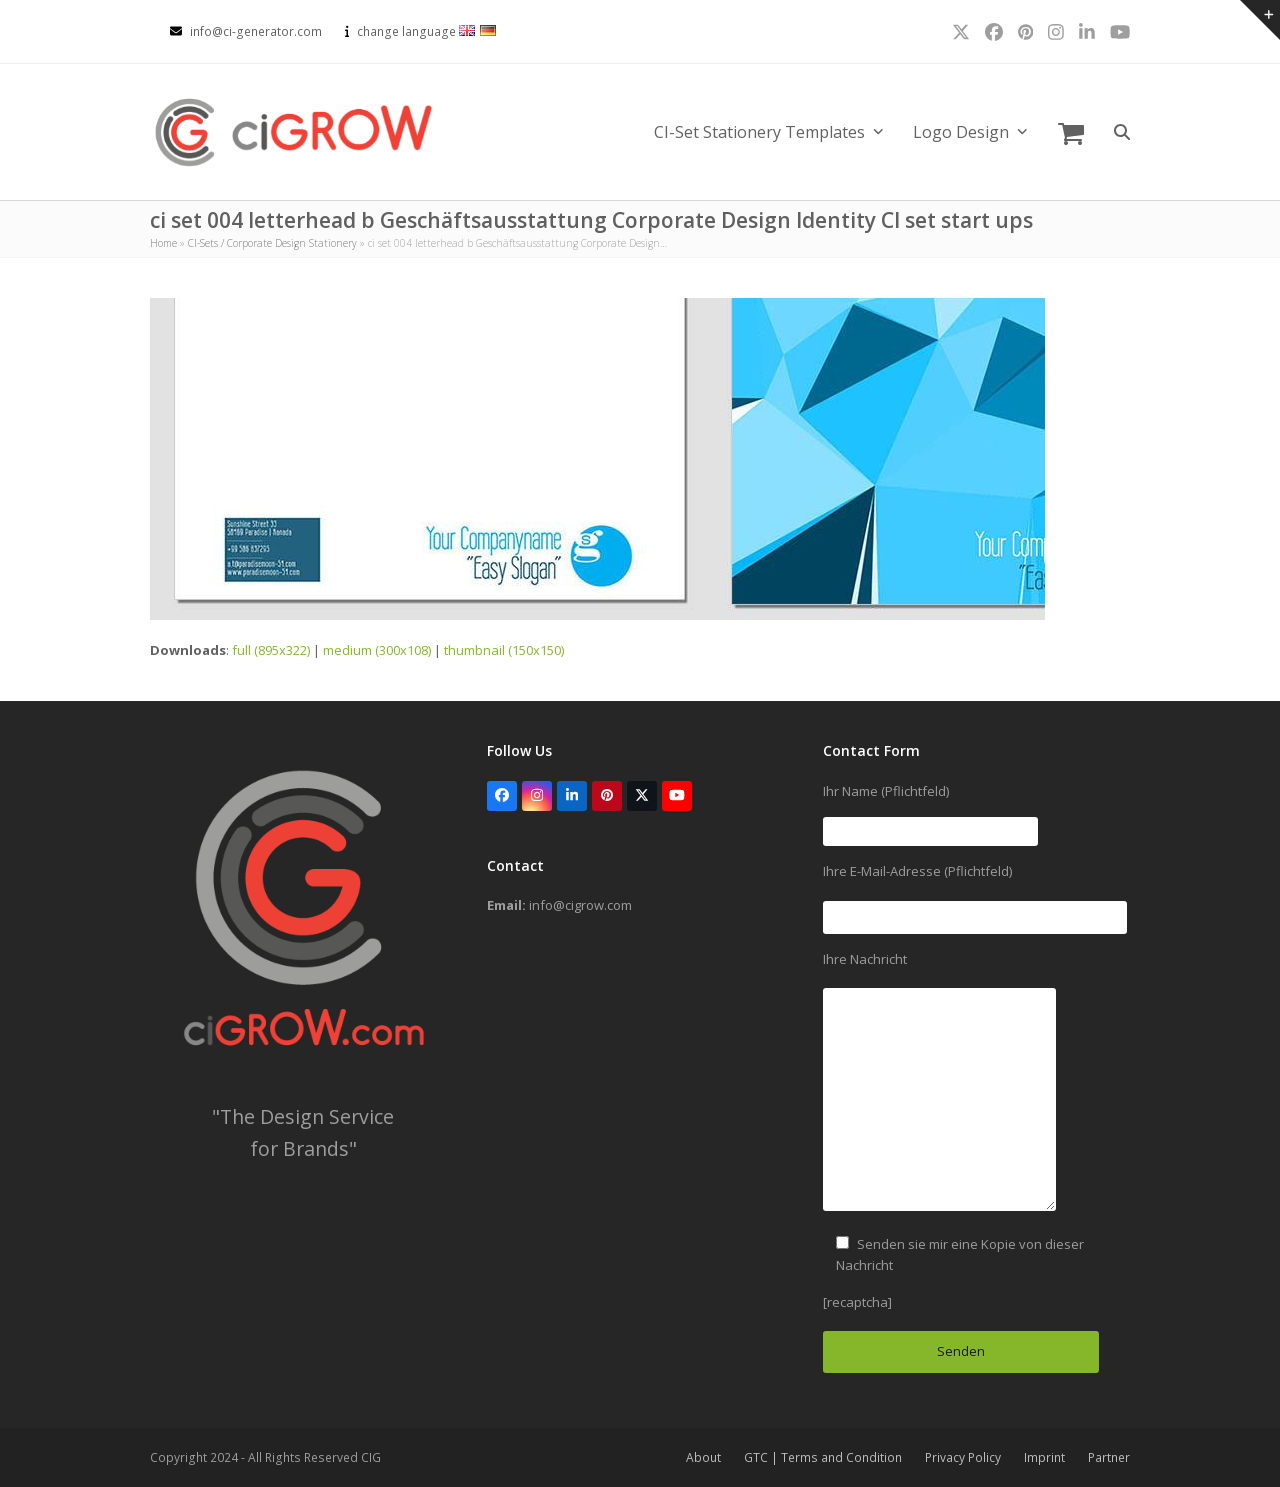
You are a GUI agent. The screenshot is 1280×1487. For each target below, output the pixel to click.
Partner (1109, 1457)
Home (163, 243)
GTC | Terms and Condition (823, 1457)
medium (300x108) (377, 650)
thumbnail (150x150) (504, 650)
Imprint (1044, 1457)
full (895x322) (271, 650)
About (703, 1457)
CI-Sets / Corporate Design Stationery (272, 243)
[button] (1071, 132)
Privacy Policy (963, 1457)
